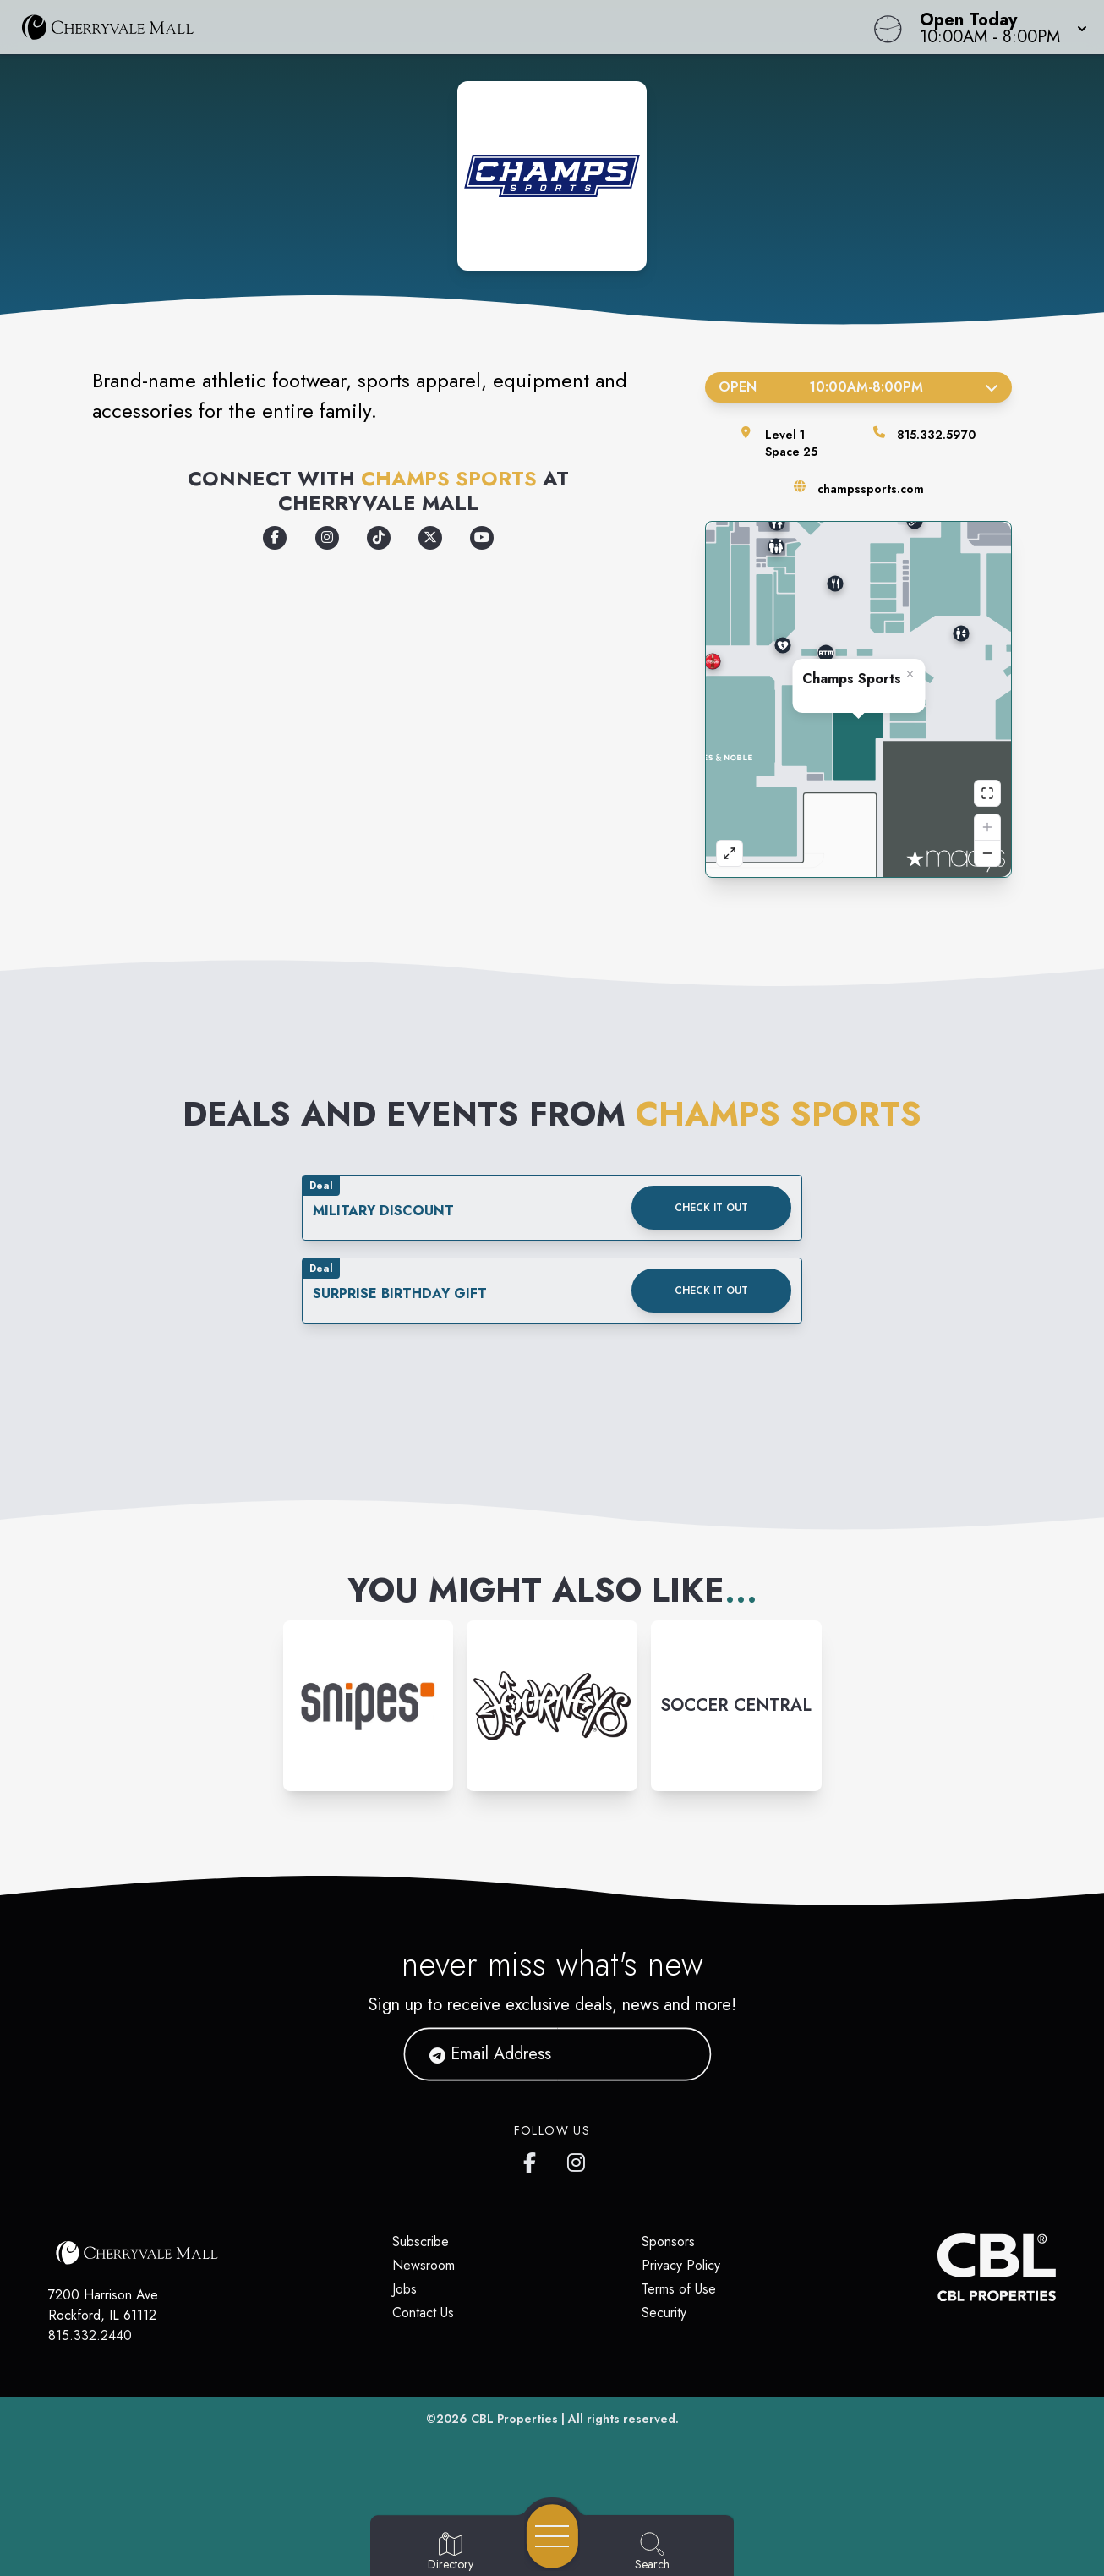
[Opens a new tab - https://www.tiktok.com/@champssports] (379, 537)
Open (858, 387)
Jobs (404, 2289)
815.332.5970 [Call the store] (936, 434)
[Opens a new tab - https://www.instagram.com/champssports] (327, 537)
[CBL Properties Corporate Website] (937, 2267)
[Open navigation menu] (552, 2536)
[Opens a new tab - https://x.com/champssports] (430, 537)
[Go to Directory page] (451, 2552)
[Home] (418, 27)
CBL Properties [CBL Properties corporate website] (514, 2418)
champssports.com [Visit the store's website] (870, 488)
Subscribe (420, 2241)
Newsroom (423, 2265)
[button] (998, 27)
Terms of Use (679, 2289)
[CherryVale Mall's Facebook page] (533, 2159)
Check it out (711, 1207)
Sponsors (668, 2241)
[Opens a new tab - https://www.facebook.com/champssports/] (275, 537)
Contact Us (423, 2312)
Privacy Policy (681, 2265)
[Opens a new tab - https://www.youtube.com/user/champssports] (482, 537)
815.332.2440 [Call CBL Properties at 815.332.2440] (90, 2335)
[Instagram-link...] (368, 1705)
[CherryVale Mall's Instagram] (577, 2159)
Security (664, 2312)
